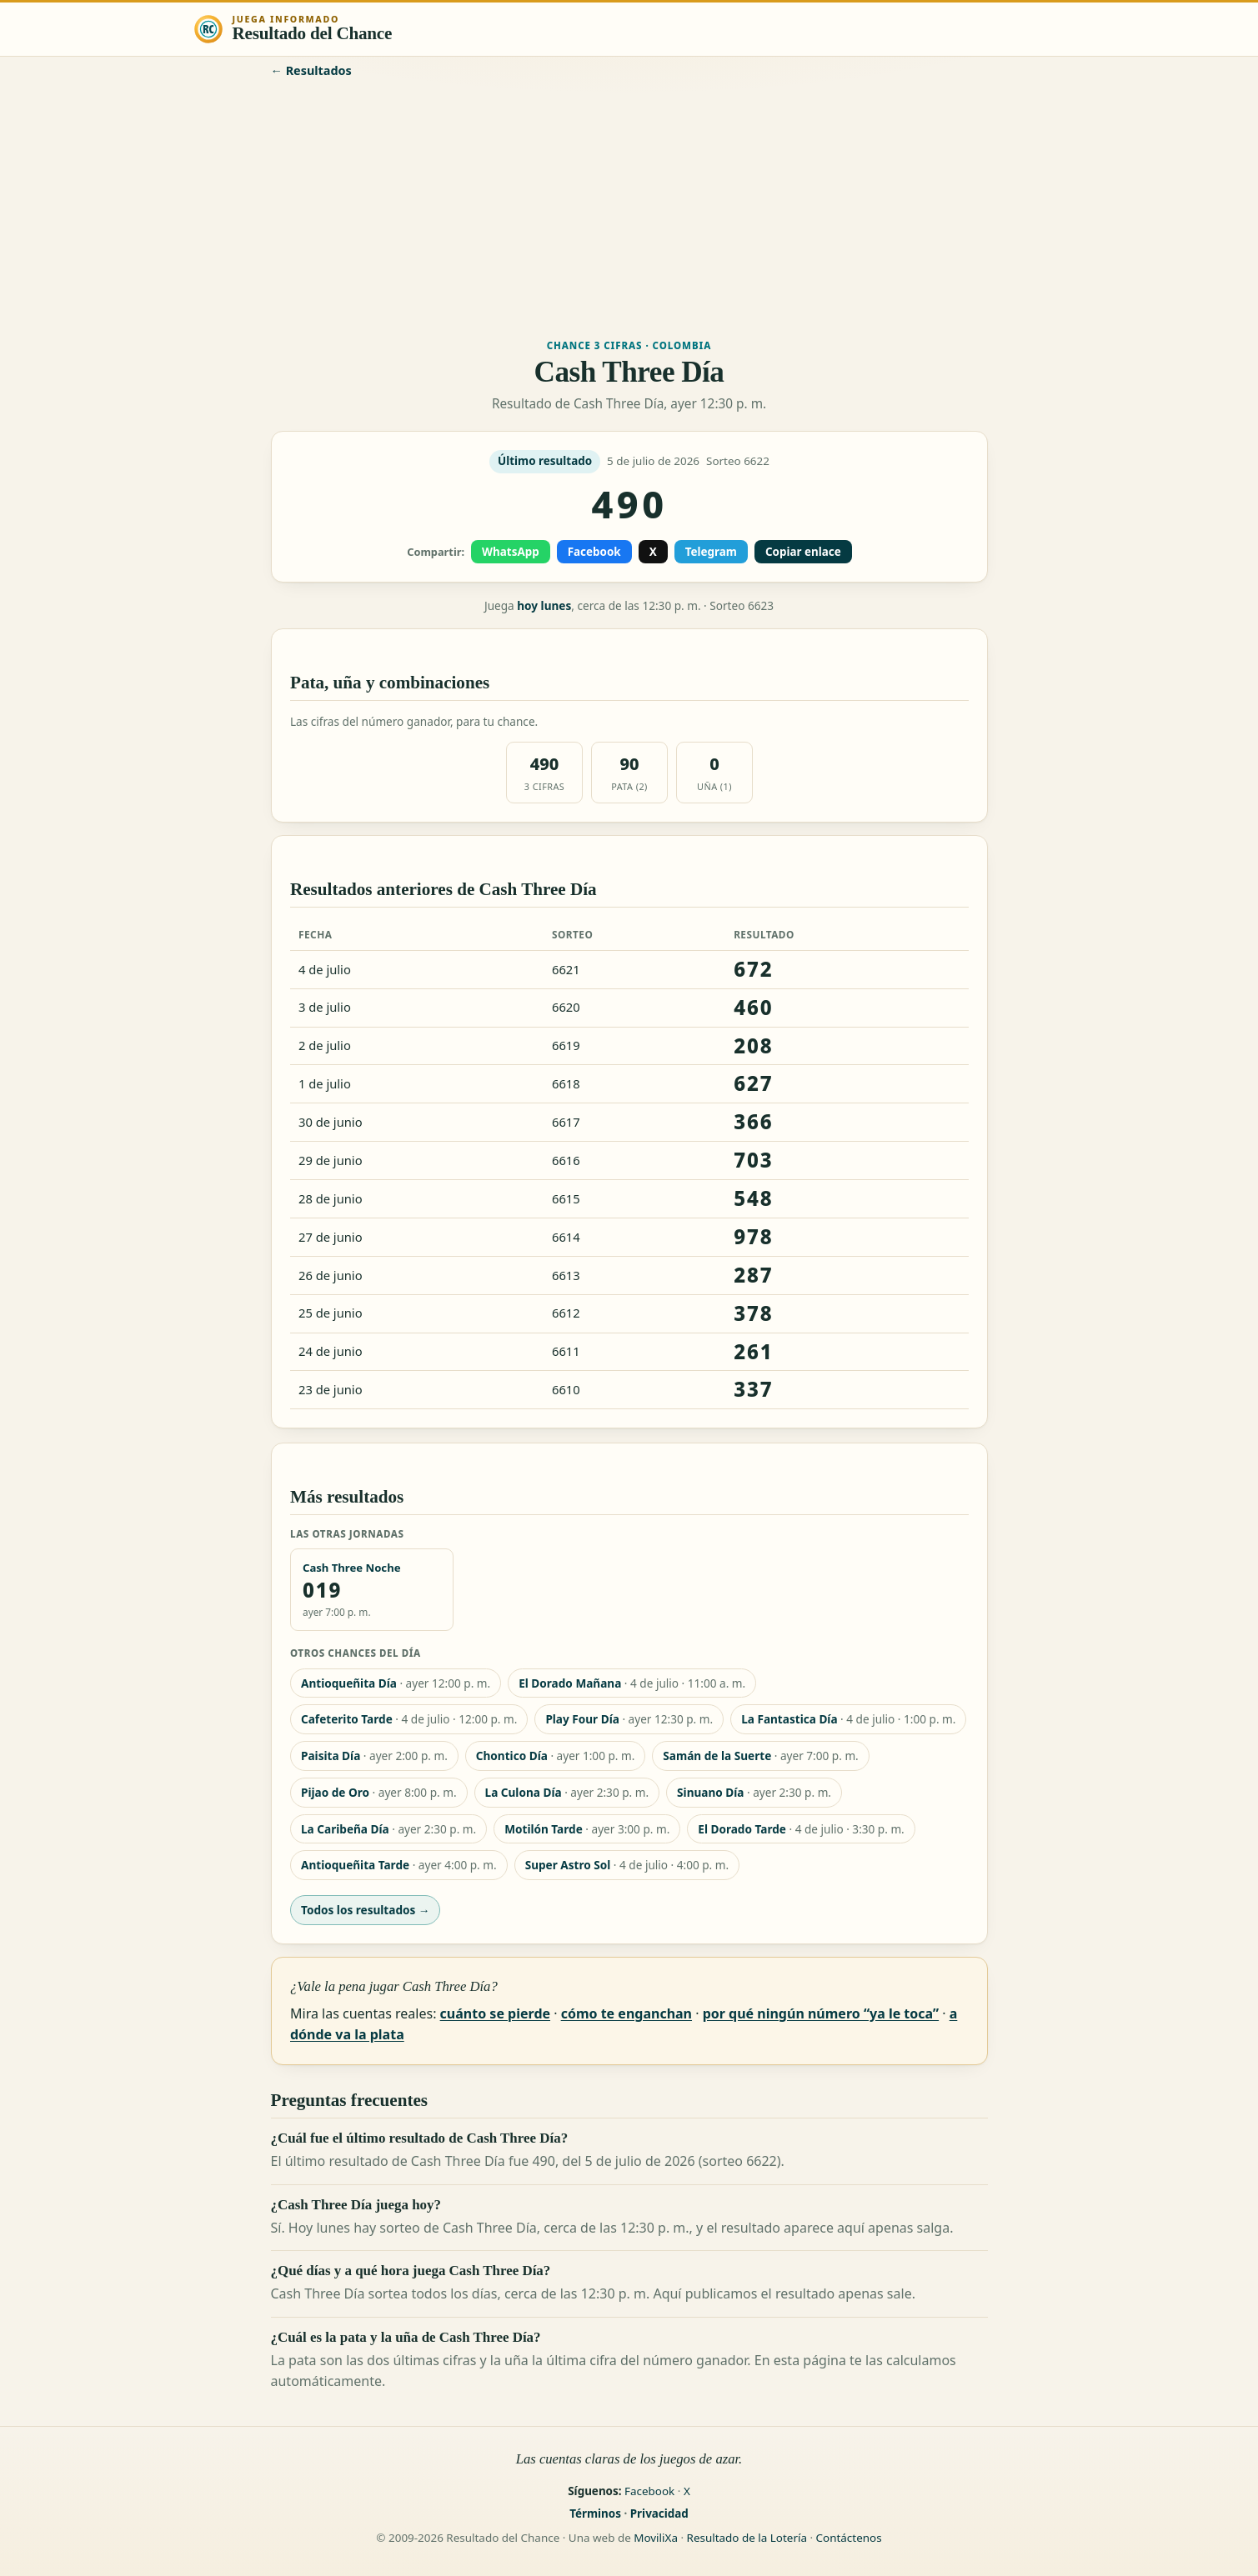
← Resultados (311, 70)
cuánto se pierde (494, 2013)
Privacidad (659, 2513)
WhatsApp (510, 551)
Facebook (593, 551)
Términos (595, 2513)
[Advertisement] (629, 206)
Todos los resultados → (365, 1910)
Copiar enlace (802, 551)
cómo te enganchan (625, 2013)
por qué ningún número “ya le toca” (820, 2013)
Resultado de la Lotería (747, 2537)
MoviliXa (656, 2537)
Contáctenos (849, 2537)
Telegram (710, 551)
